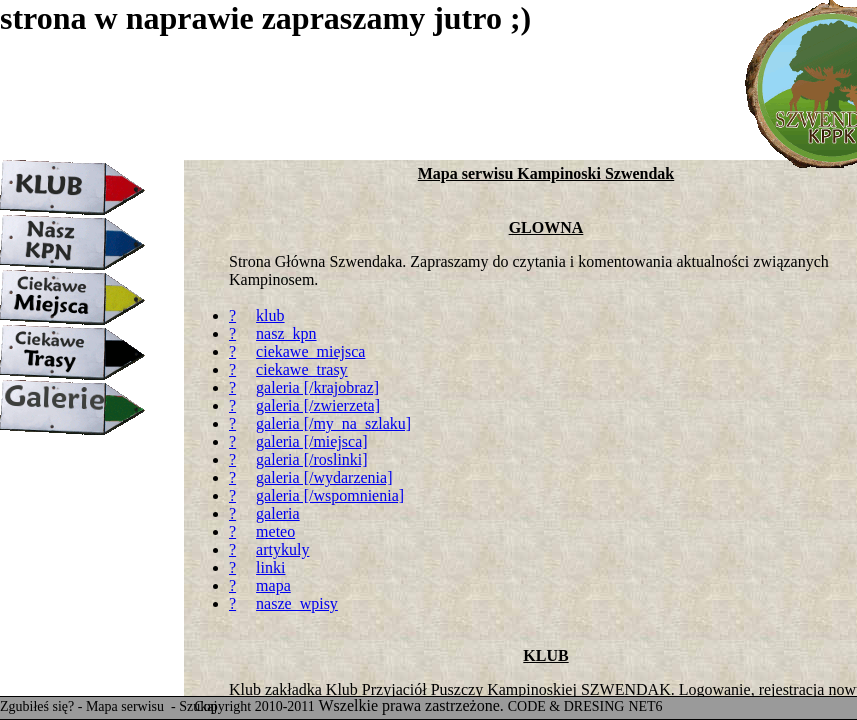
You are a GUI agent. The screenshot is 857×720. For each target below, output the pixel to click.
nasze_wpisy (297, 603)
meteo (275, 531)
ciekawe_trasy (302, 369)
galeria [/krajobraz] (317, 387)
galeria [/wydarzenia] (324, 477)
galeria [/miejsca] (312, 441)
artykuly (282, 549)
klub (270, 315)
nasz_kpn (286, 333)
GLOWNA (546, 227)
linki (270, 567)
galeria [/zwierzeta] (318, 405)
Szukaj (198, 706)
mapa (273, 585)
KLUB (545, 655)
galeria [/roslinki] (312, 459)
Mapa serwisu (127, 706)
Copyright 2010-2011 (254, 706)
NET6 (645, 706)
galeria (278, 513)
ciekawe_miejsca (310, 351)
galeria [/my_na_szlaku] (333, 423)
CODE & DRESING (566, 706)
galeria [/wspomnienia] (330, 495)
